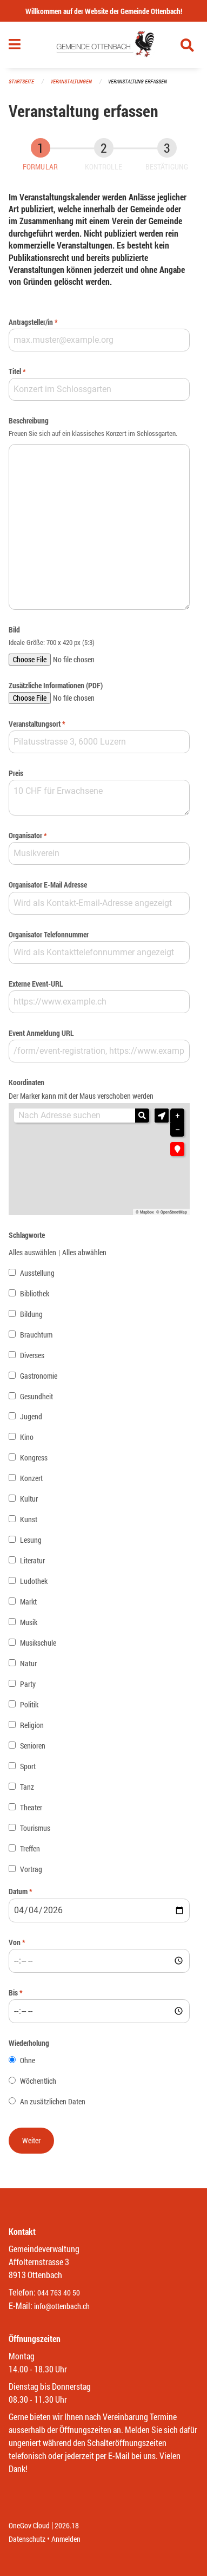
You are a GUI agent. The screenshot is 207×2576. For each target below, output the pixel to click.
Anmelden (66, 2539)
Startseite (21, 81)
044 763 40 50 (58, 2292)
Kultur (29, 1499)
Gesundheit (36, 1396)
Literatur (32, 1560)
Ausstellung (37, 1273)
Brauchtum (36, 1334)
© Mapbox (144, 1212)
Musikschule (38, 1643)
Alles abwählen (84, 1252)
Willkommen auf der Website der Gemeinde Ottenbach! (103, 11)
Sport (28, 1766)
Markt (28, 1601)
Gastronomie (38, 1376)
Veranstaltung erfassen (137, 81)
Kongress (34, 1457)
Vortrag (31, 1869)
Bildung (31, 1314)
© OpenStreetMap (171, 1212)
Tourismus (35, 1828)
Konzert (31, 1478)
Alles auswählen (32, 1252)
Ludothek (34, 1581)
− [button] (177, 1130)
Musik (28, 1622)
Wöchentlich (38, 2081)
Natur (28, 1663)
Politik (29, 1704)
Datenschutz (27, 2539)
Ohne (27, 2060)
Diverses (32, 1355)
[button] (162, 1115)
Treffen (30, 1848)
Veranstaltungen (71, 81)
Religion (32, 1725)
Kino (27, 1437)
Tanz (27, 1787)
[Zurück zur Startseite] (104, 45)
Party (28, 1684)
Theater (31, 1807)
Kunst (28, 1519)
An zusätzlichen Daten (52, 2101)
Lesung (31, 1540)
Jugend (31, 1416)
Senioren (32, 1745)
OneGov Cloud (29, 2525)
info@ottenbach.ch (62, 2306)
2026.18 (67, 2525)
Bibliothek (34, 1293)
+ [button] (177, 1116)
